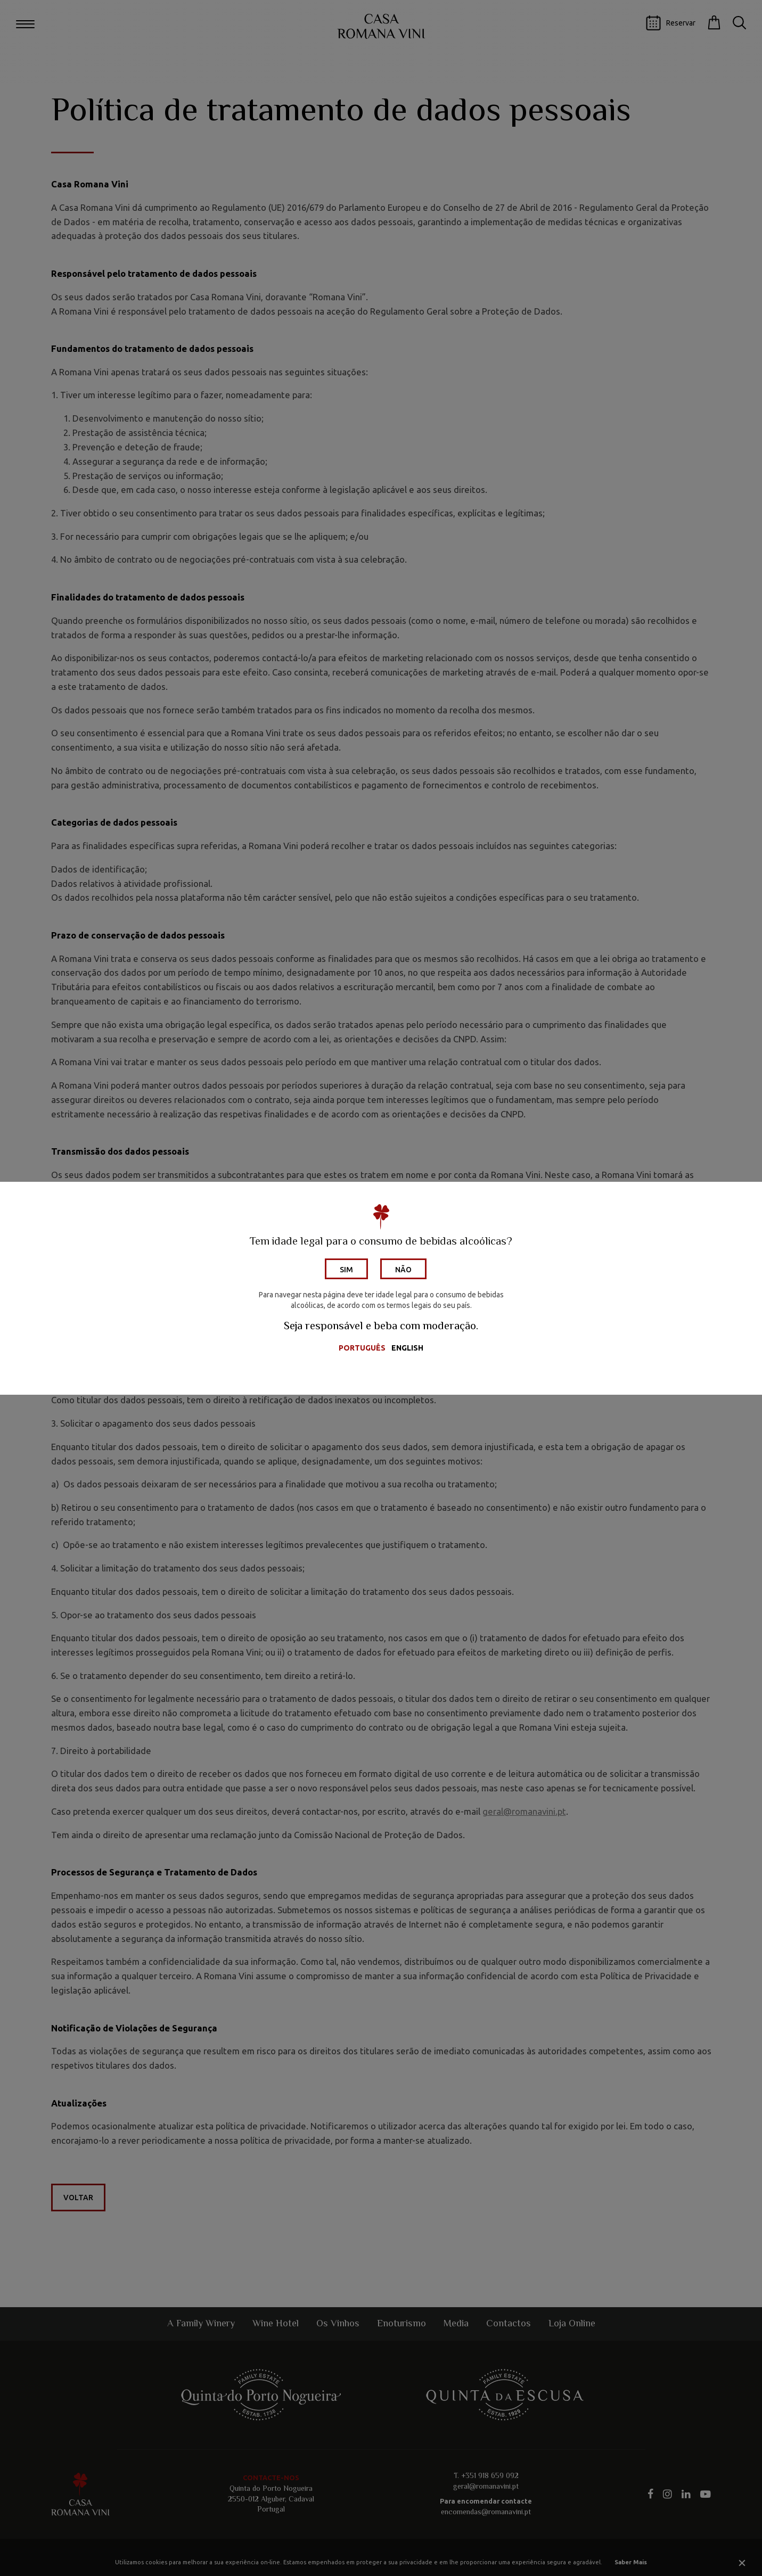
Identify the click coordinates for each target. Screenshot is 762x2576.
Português (362, 1348)
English (407, 1348)
